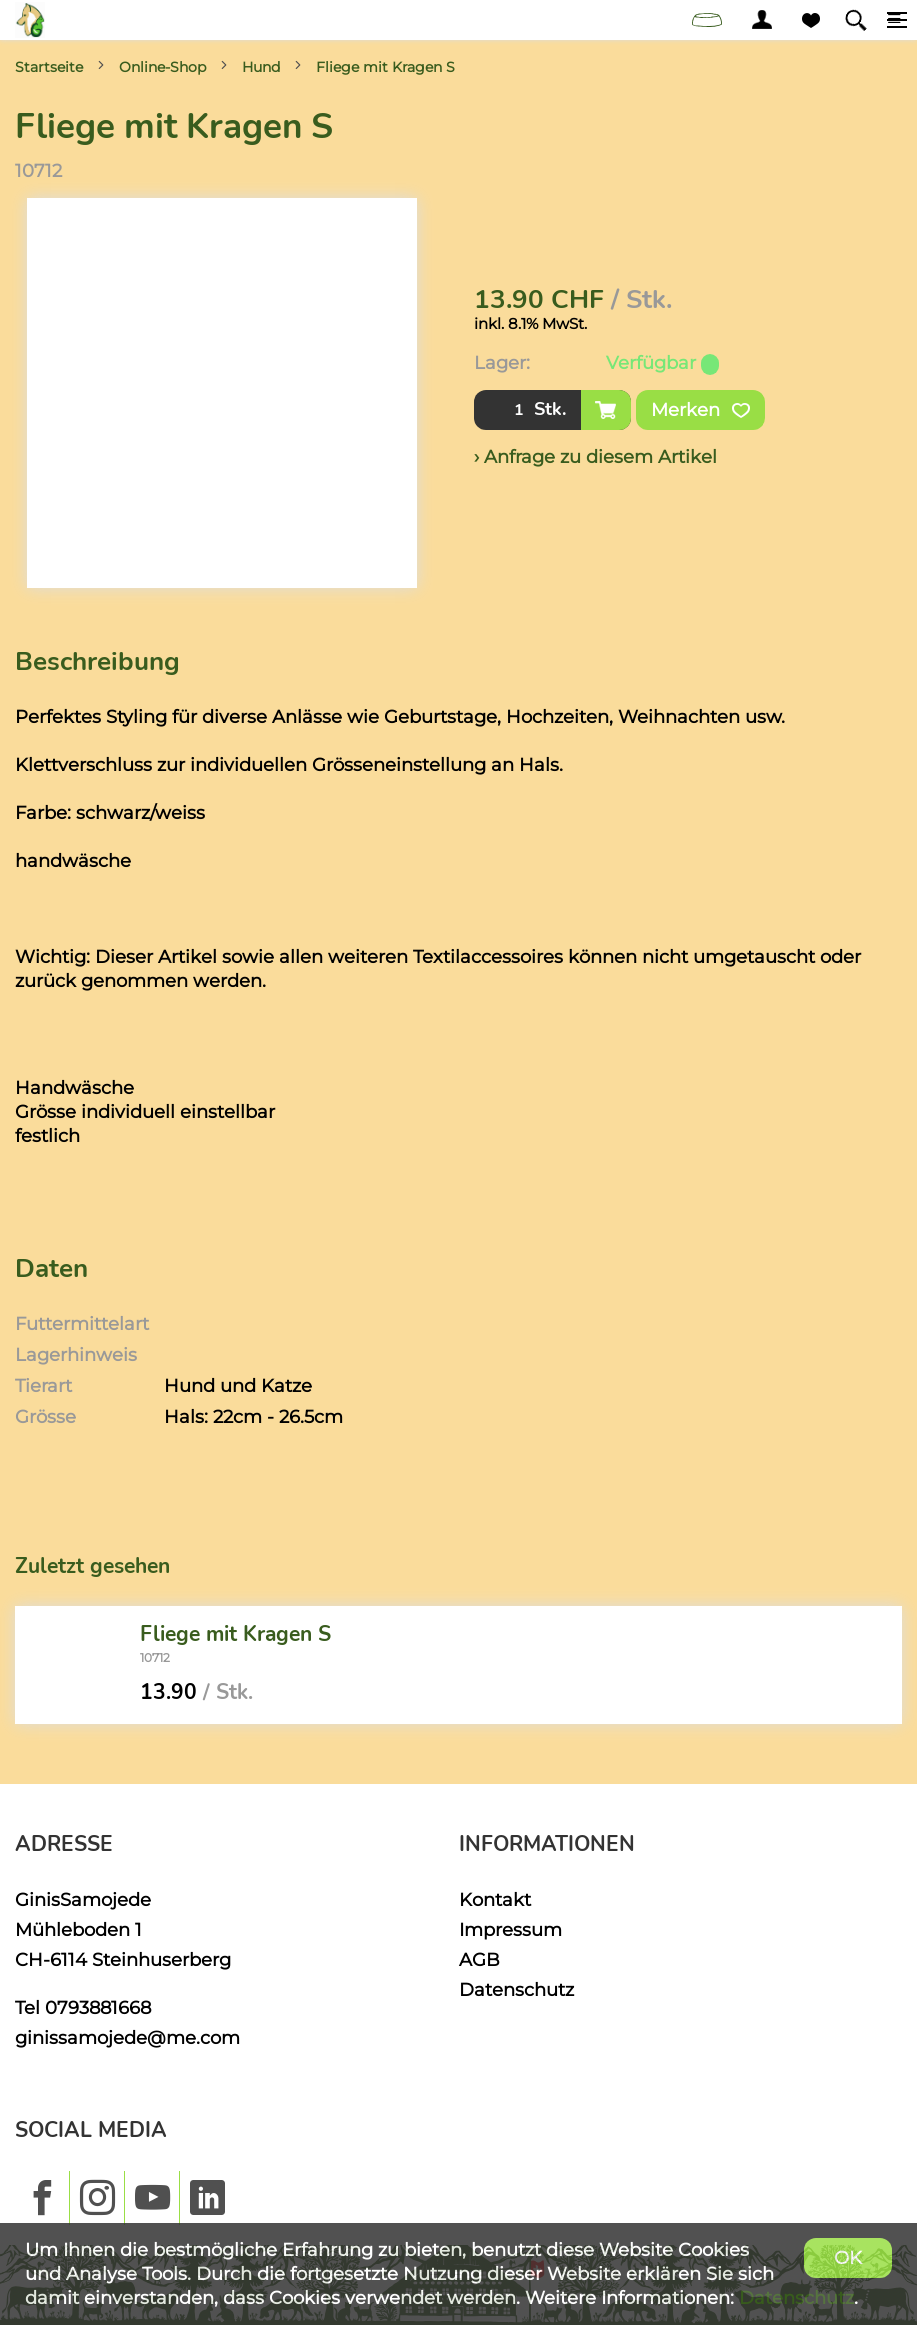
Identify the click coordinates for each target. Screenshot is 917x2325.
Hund (261, 67)
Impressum (510, 1929)
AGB (479, 1959)
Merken (700, 410)
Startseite (49, 67)
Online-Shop (162, 67)
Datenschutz (516, 1989)
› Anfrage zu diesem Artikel (595, 456)
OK (848, 2257)
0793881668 (98, 2007)
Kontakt (495, 1899)
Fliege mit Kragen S (385, 67)
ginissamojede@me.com (127, 2037)
